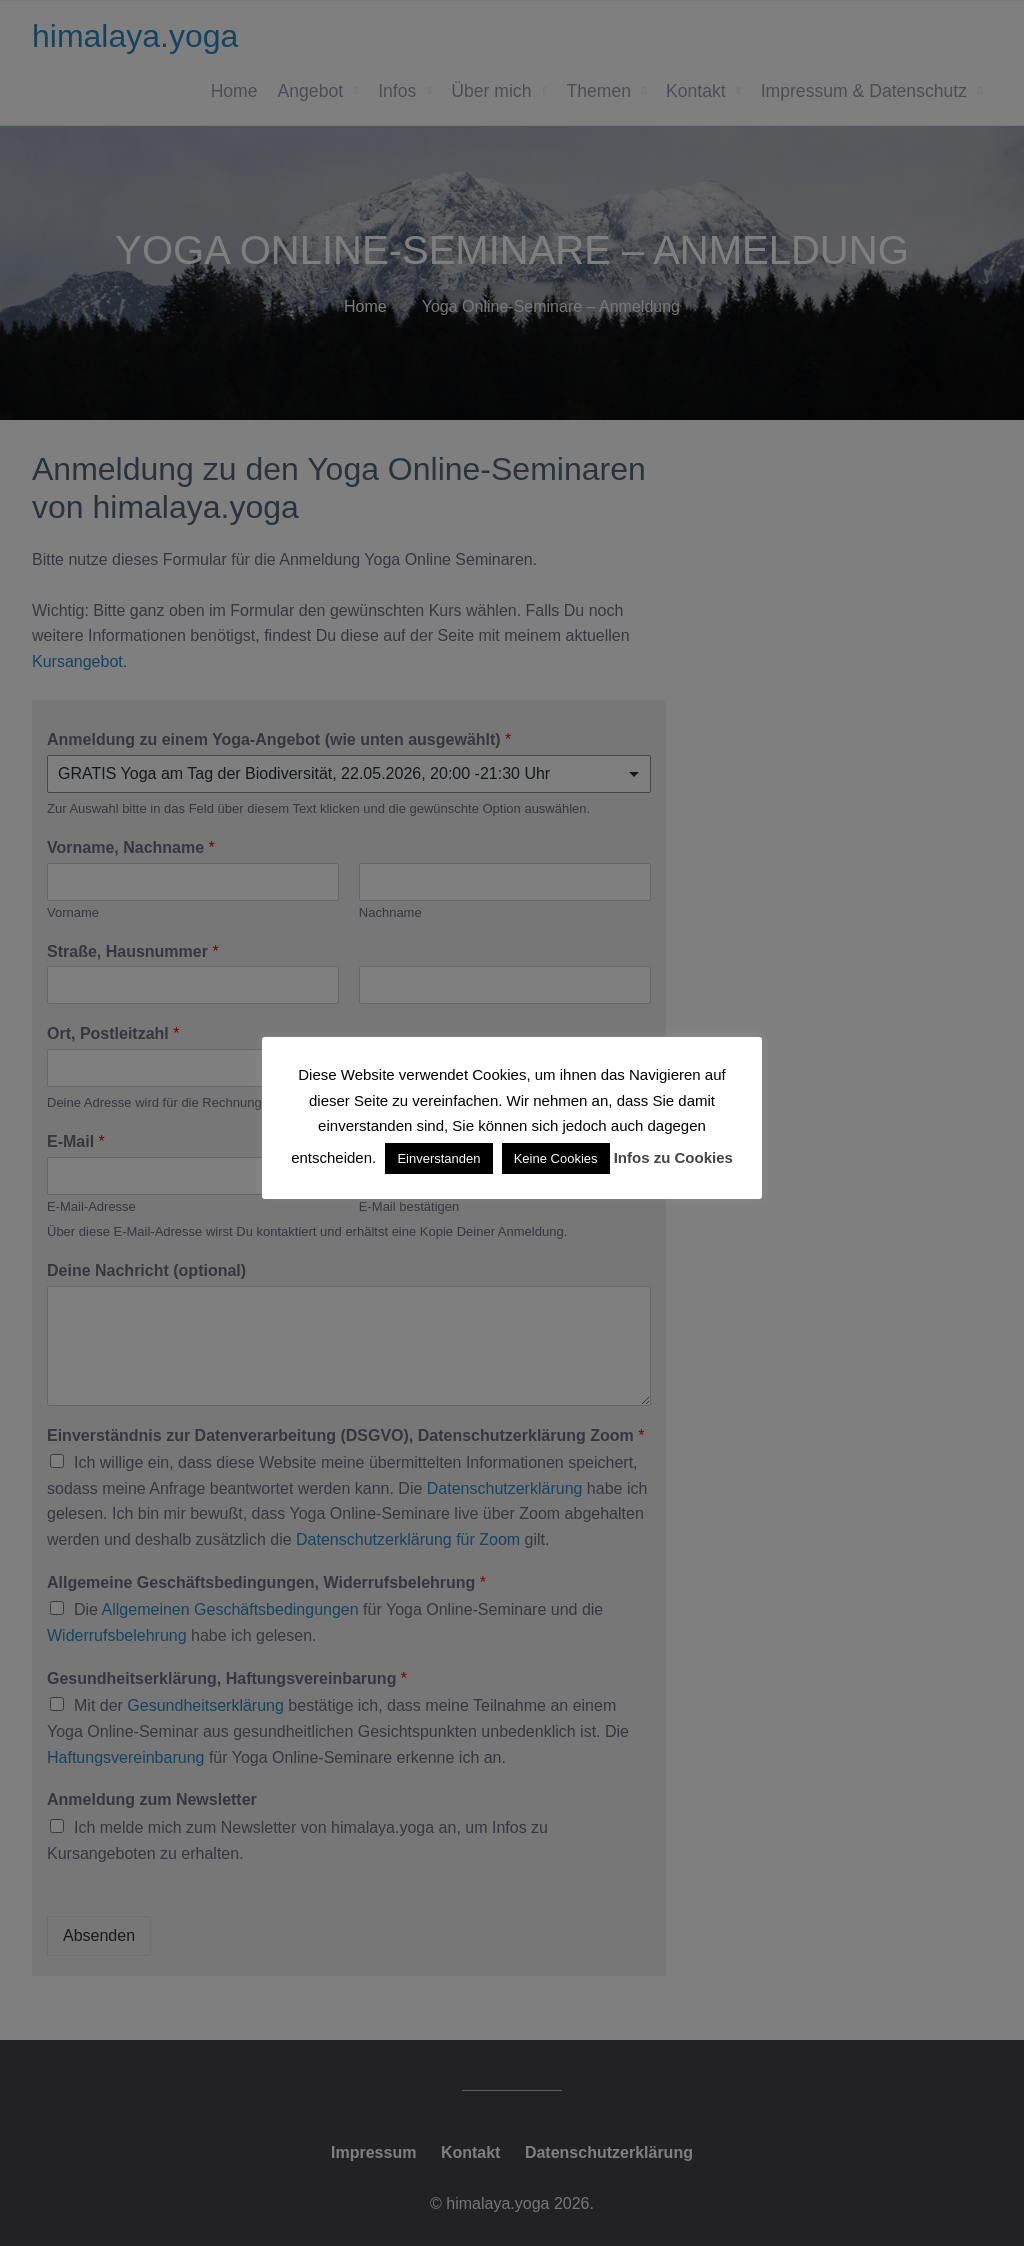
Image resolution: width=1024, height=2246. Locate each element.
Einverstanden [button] (438, 1158)
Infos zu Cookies (673, 1157)
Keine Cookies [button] (556, 1158)
